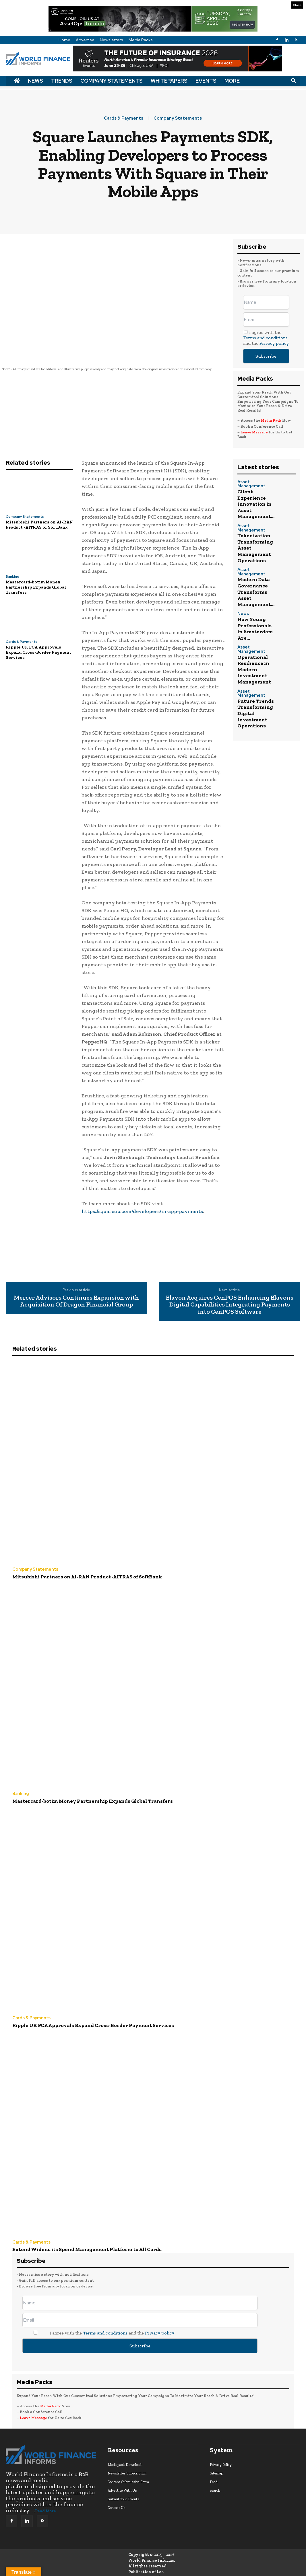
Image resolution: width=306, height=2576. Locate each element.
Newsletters (111, 39)
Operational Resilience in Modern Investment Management (251, 607)
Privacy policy (274, 343)
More (232, 80)
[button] (293, 80)
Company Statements (111, 80)
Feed (214, 2475)
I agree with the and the (266, 338)
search (215, 2483)
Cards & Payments (123, 118)
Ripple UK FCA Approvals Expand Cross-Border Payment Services (38, 652)
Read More (45, 2504)
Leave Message (255, 432)
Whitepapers (169, 80)
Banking (12, 576)
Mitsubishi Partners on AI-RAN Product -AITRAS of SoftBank (39, 524)
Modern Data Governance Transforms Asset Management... (255, 554)
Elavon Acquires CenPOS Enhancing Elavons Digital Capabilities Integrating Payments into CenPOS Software (229, 1304)
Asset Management (254, 482)
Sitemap (216, 2466)
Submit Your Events (123, 2492)
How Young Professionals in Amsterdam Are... (254, 580)
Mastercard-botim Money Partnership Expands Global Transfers (36, 587)
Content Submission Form (128, 2475)
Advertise (85, 39)
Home (64, 39)
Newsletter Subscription (127, 2466)
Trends (61, 80)
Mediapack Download (125, 2458)
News (35, 80)
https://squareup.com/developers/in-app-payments (142, 1211)
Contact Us (116, 2501)
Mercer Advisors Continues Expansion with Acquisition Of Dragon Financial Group (76, 1301)
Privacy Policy (221, 2458)
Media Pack (271, 420)
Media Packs (141, 39)
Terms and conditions (265, 337)
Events (205, 80)
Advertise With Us (122, 2483)
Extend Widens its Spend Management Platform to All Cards (77, 2243)
